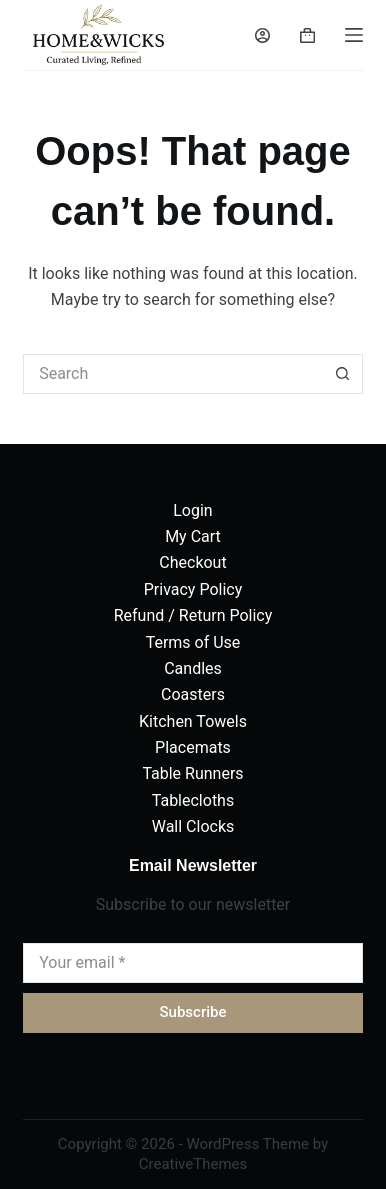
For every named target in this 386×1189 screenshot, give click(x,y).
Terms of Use (193, 642)
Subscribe (192, 1012)
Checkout (192, 562)
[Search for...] (173, 374)
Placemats (193, 747)
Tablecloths (193, 800)
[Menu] (354, 35)
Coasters (193, 694)
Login (192, 510)
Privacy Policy (193, 589)
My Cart (193, 536)
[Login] (262, 35)
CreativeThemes (193, 1164)
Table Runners (192, 773)
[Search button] (343, 374)
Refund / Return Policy (193, 615)
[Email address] (193, 963)
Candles (193, 668)
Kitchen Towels (193, 721)
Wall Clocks (193, 826)
